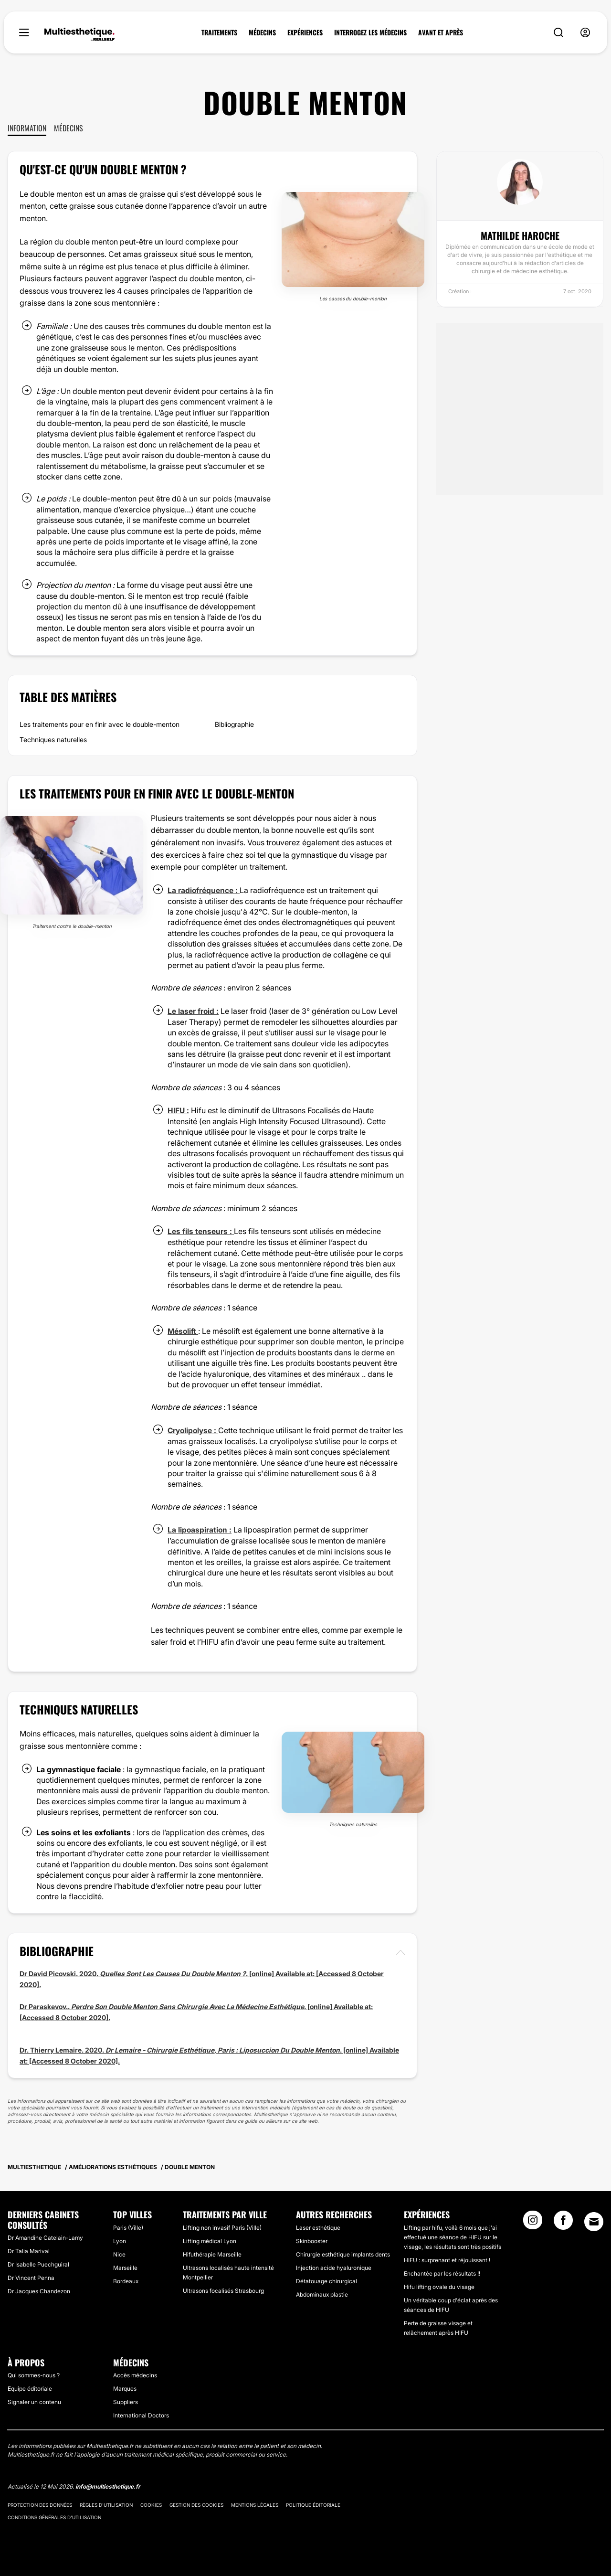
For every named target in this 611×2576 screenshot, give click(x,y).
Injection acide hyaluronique (333, 2266)
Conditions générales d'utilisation (54, 2516)
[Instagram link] (532, 2222)
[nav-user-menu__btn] (585, 32)
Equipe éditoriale (30, 2387)
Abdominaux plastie (322, 2293)
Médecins (68, 128)
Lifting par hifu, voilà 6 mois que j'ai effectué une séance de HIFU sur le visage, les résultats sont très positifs (452, 2236)
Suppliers (125, 2401)
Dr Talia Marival (29, 2250)
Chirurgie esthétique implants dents (343, 2253)
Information (27, 128)
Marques (125, 2387)
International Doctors (141, 2414)
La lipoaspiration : (200, 1528)
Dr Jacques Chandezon (39, 2290)
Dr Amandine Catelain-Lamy (45, 2236)
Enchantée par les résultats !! (442, 2272)
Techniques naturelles (53, 739)
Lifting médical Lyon (209, 2239)
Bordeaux (125, 2279)
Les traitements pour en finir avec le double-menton (99, 724)
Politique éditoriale (313, 2504)
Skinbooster (311, 2239)
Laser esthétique (318, 2226)
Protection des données (40, 2504)
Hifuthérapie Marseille (212, 2253)
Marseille (125, 2266)
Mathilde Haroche (520, 235)
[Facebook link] (563, 2222)
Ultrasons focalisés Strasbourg (223, 2289)
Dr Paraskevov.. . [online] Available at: (196, 2005)
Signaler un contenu (34, 2401)
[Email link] (593, 2220)
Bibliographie (234, 724)
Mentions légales (254, 2504)
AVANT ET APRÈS (440, 32)
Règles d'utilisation (106, 2504)
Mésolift (183, 1330)
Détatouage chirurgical (326, 2279)
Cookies (151, 2504)
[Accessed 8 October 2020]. (65, 2016)
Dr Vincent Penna (31, 2276)
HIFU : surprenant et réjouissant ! (447, 2258)
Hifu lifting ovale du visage (439, 2285)
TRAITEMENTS (219, 32)
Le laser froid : (193, 1011)
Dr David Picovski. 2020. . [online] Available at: (168, 1973)
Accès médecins (135, 2374)
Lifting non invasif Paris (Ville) (222, 2226)
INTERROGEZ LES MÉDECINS (370, 32)
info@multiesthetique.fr (107, 2485)
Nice (119, 2253)
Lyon (119, 2239)
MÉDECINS (262, 32)
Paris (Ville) (128, 2226)
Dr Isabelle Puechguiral (38, 2263)
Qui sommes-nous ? (34, 2374)
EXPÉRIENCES (305, 32)
